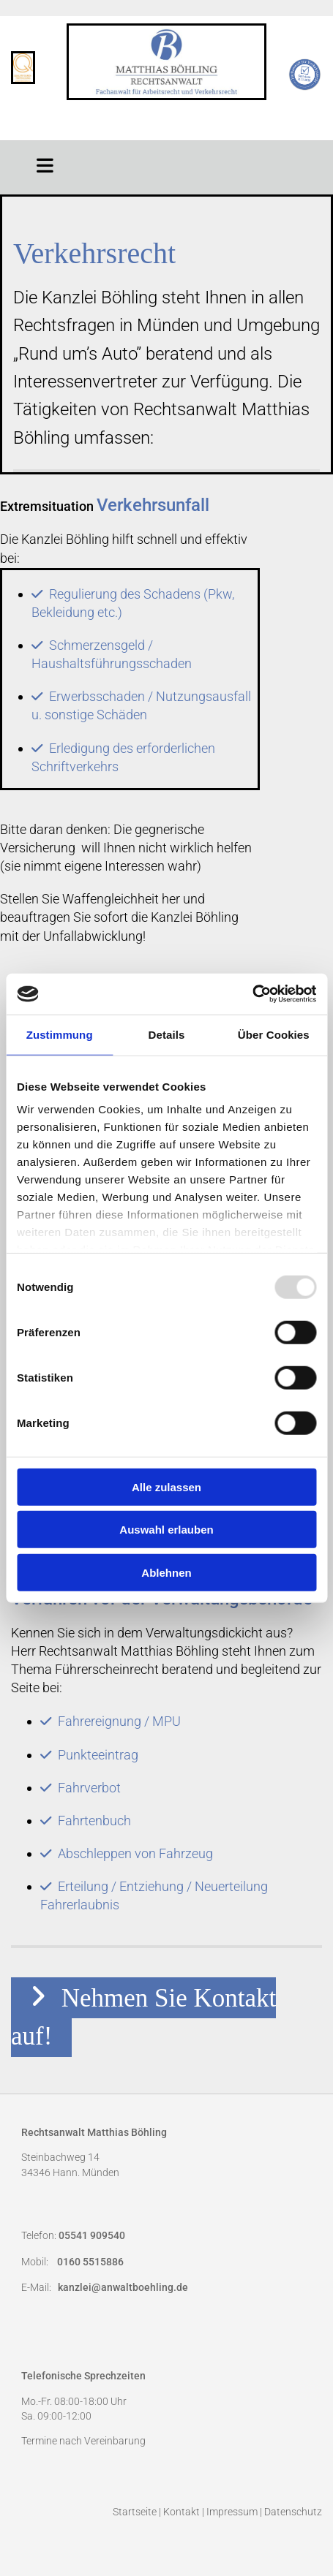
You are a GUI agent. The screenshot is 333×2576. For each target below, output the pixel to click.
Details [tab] (167, 1034)
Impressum (232, 2512)
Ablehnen (166, 1572)
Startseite (135, 2512)
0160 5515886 (90, 2262)
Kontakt (181, 2512)
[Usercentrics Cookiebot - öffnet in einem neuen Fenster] (252, 994)
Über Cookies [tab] (274, 1034)
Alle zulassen (166, 1486)
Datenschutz (293, 2512)
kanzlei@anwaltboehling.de (123, 2287)
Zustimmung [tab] (59, 1034)
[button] (45, 164)
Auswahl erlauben (166, 1529)
